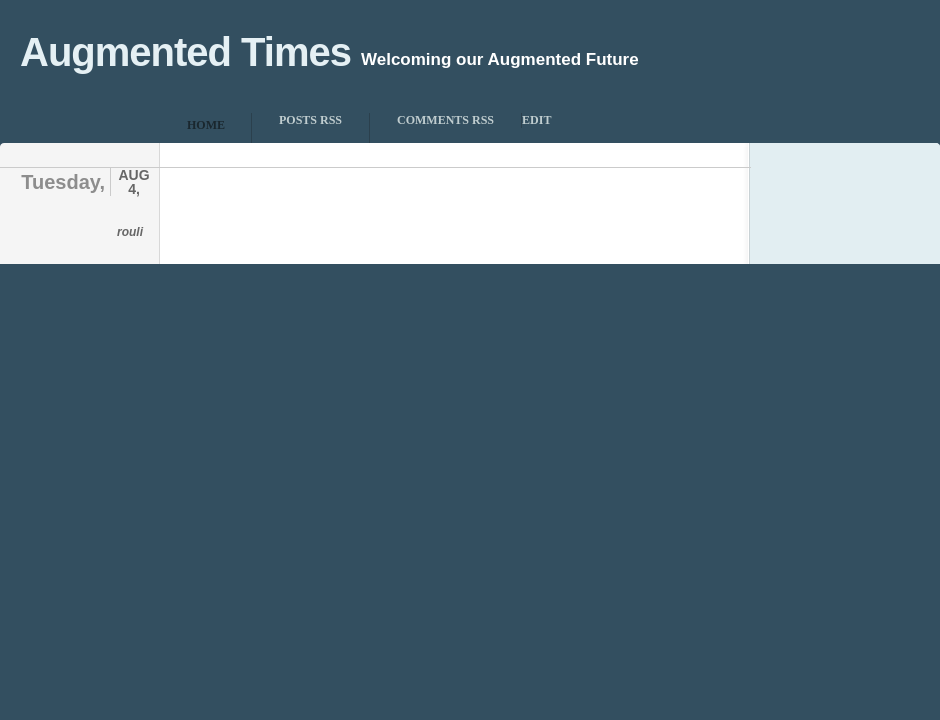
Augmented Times (185, 52)
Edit (536, 120)
